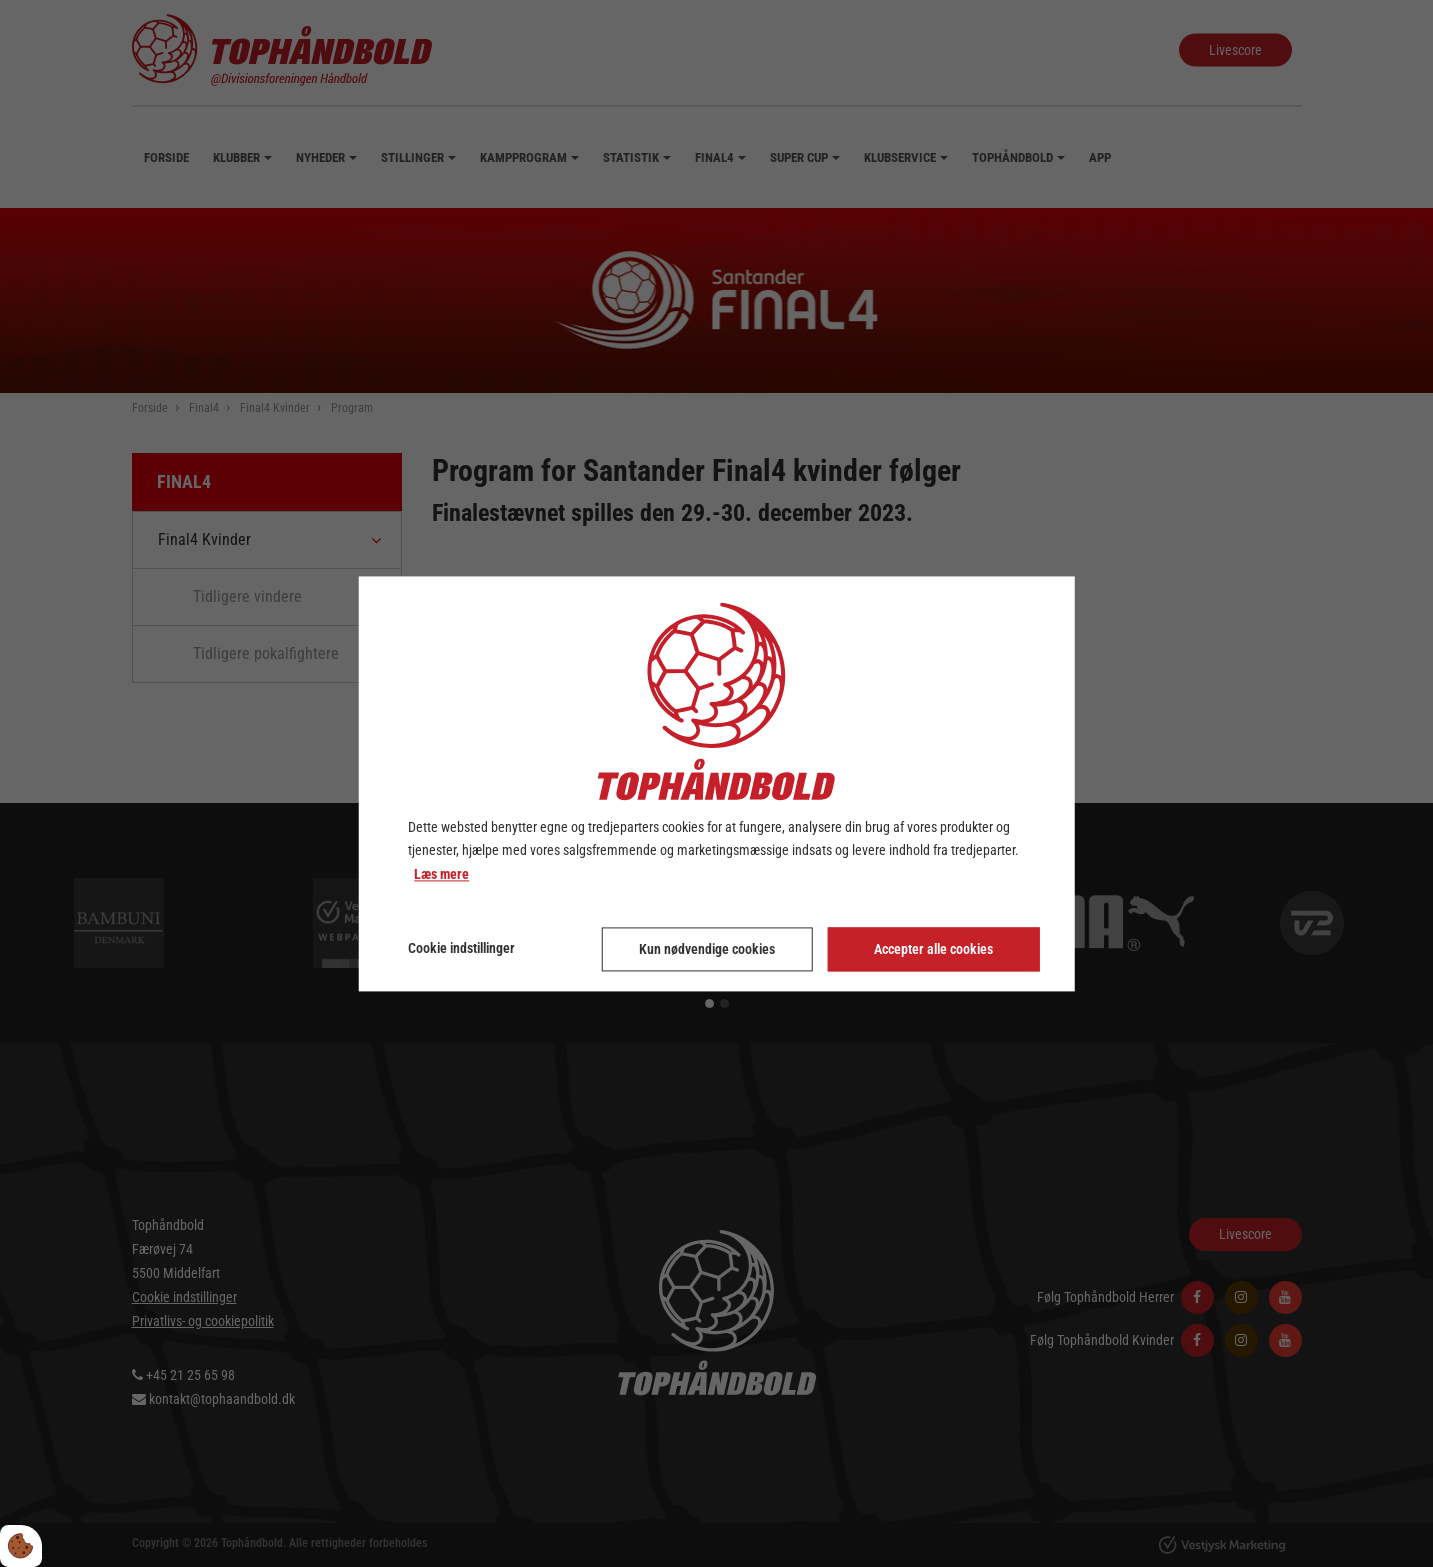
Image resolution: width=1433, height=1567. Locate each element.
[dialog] (716, 783)
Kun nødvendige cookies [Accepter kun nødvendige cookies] (707, 949)
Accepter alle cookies (933, 949)
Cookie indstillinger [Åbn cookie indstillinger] (461, 948)
